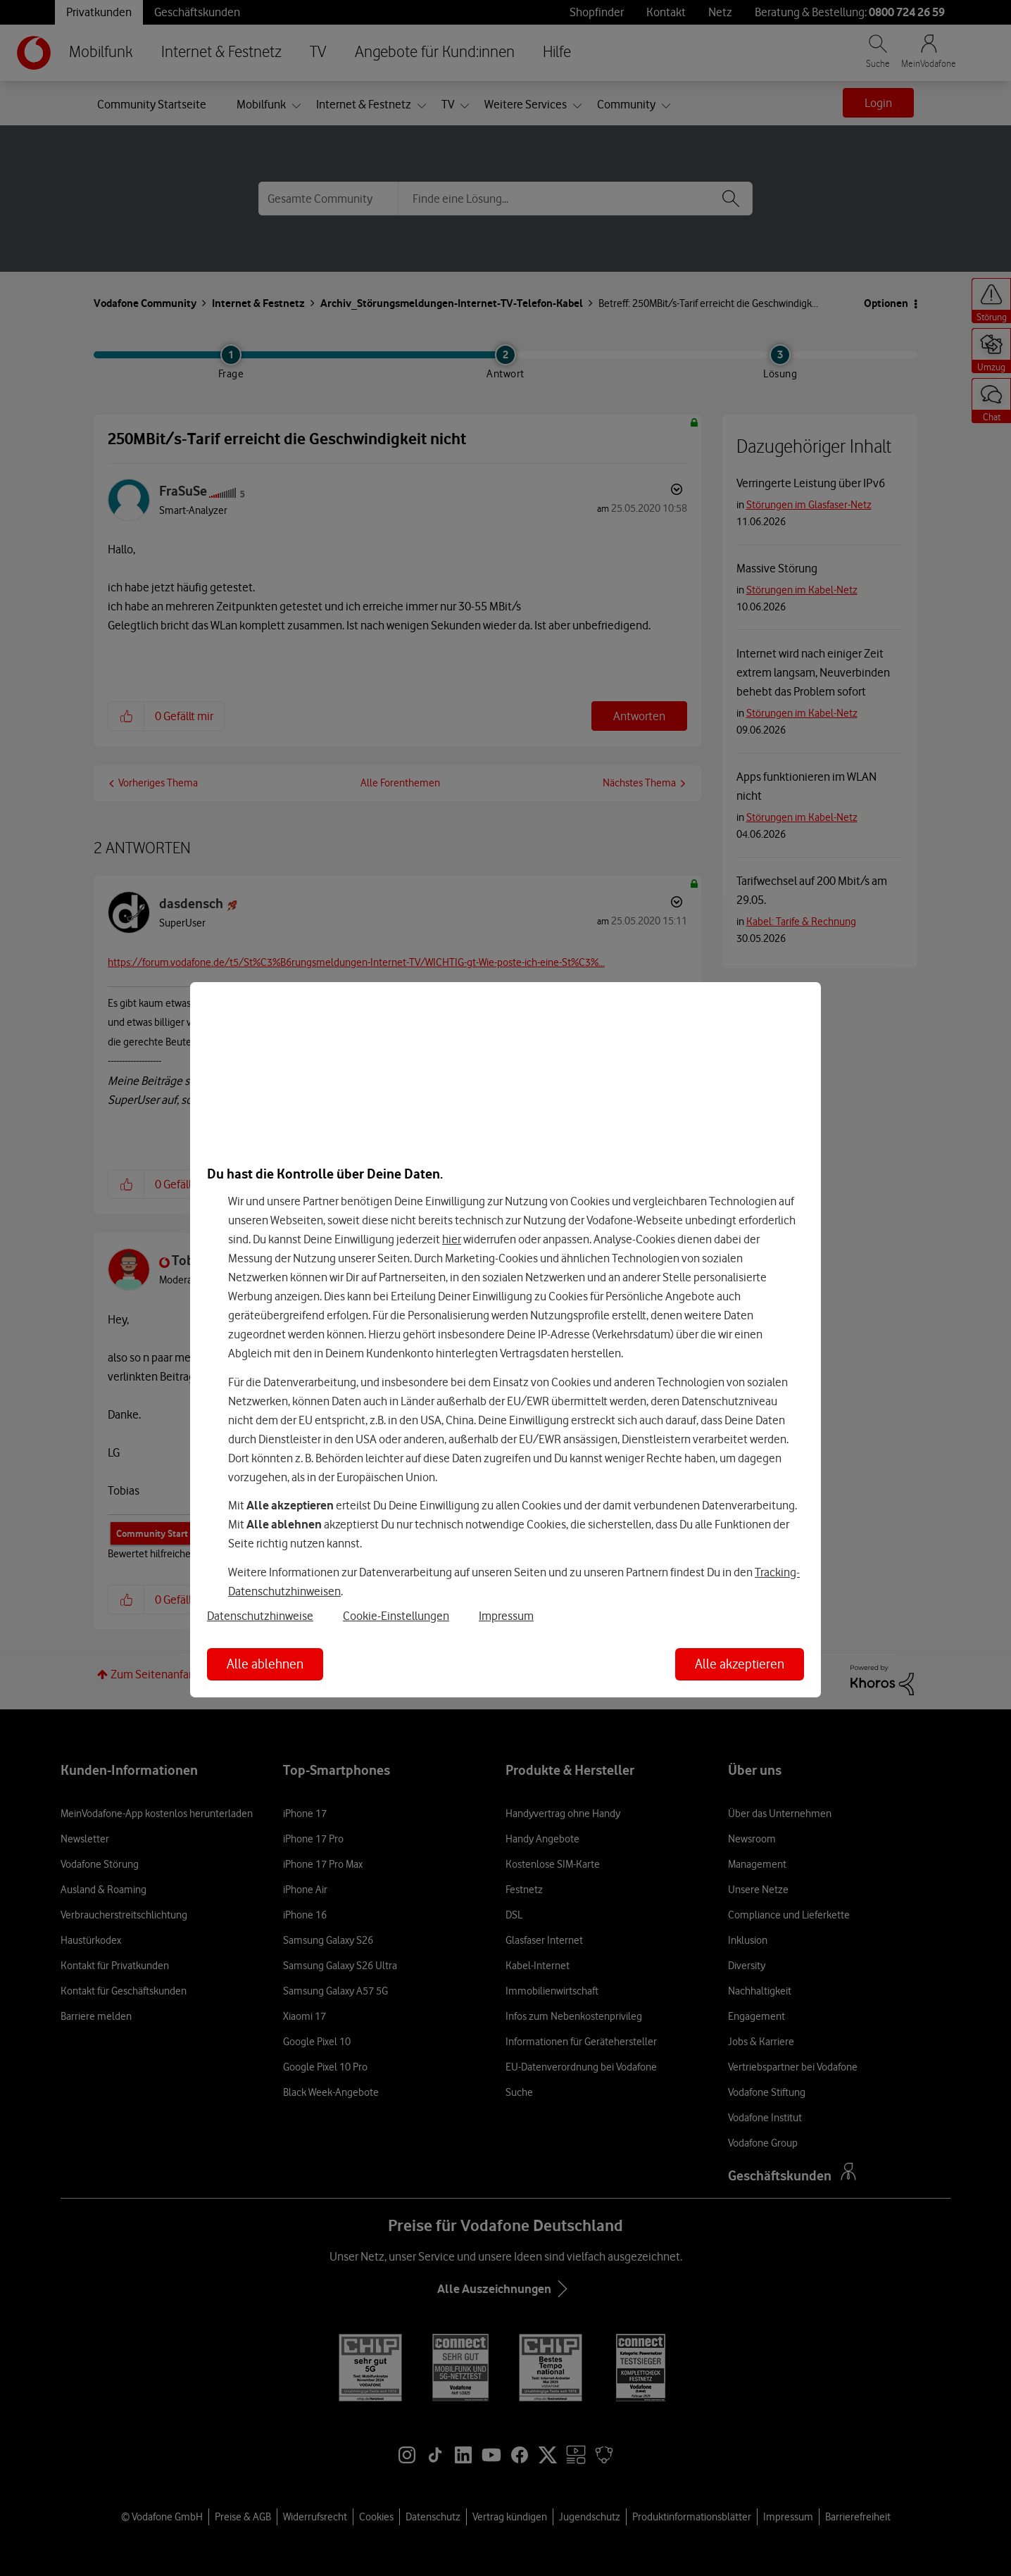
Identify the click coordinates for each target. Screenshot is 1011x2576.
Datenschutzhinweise (260, 1616)
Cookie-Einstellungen (396, 1616)
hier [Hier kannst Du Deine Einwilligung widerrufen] (451, 1239)
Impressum (506, 1616)
